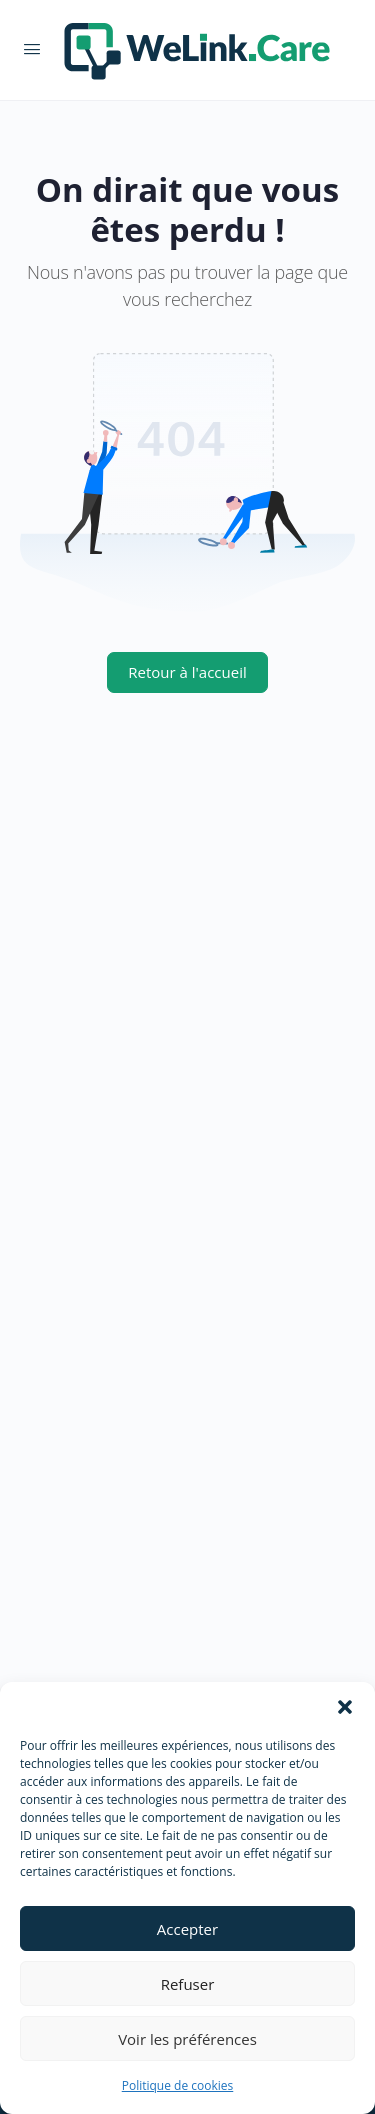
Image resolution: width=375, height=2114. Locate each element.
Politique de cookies (178, 2085)
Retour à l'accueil (187, 672)
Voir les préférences (187, 2039)
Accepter (187, 1929)
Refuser (188, 1984)
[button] (345, 1707)
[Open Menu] (32, 48)
